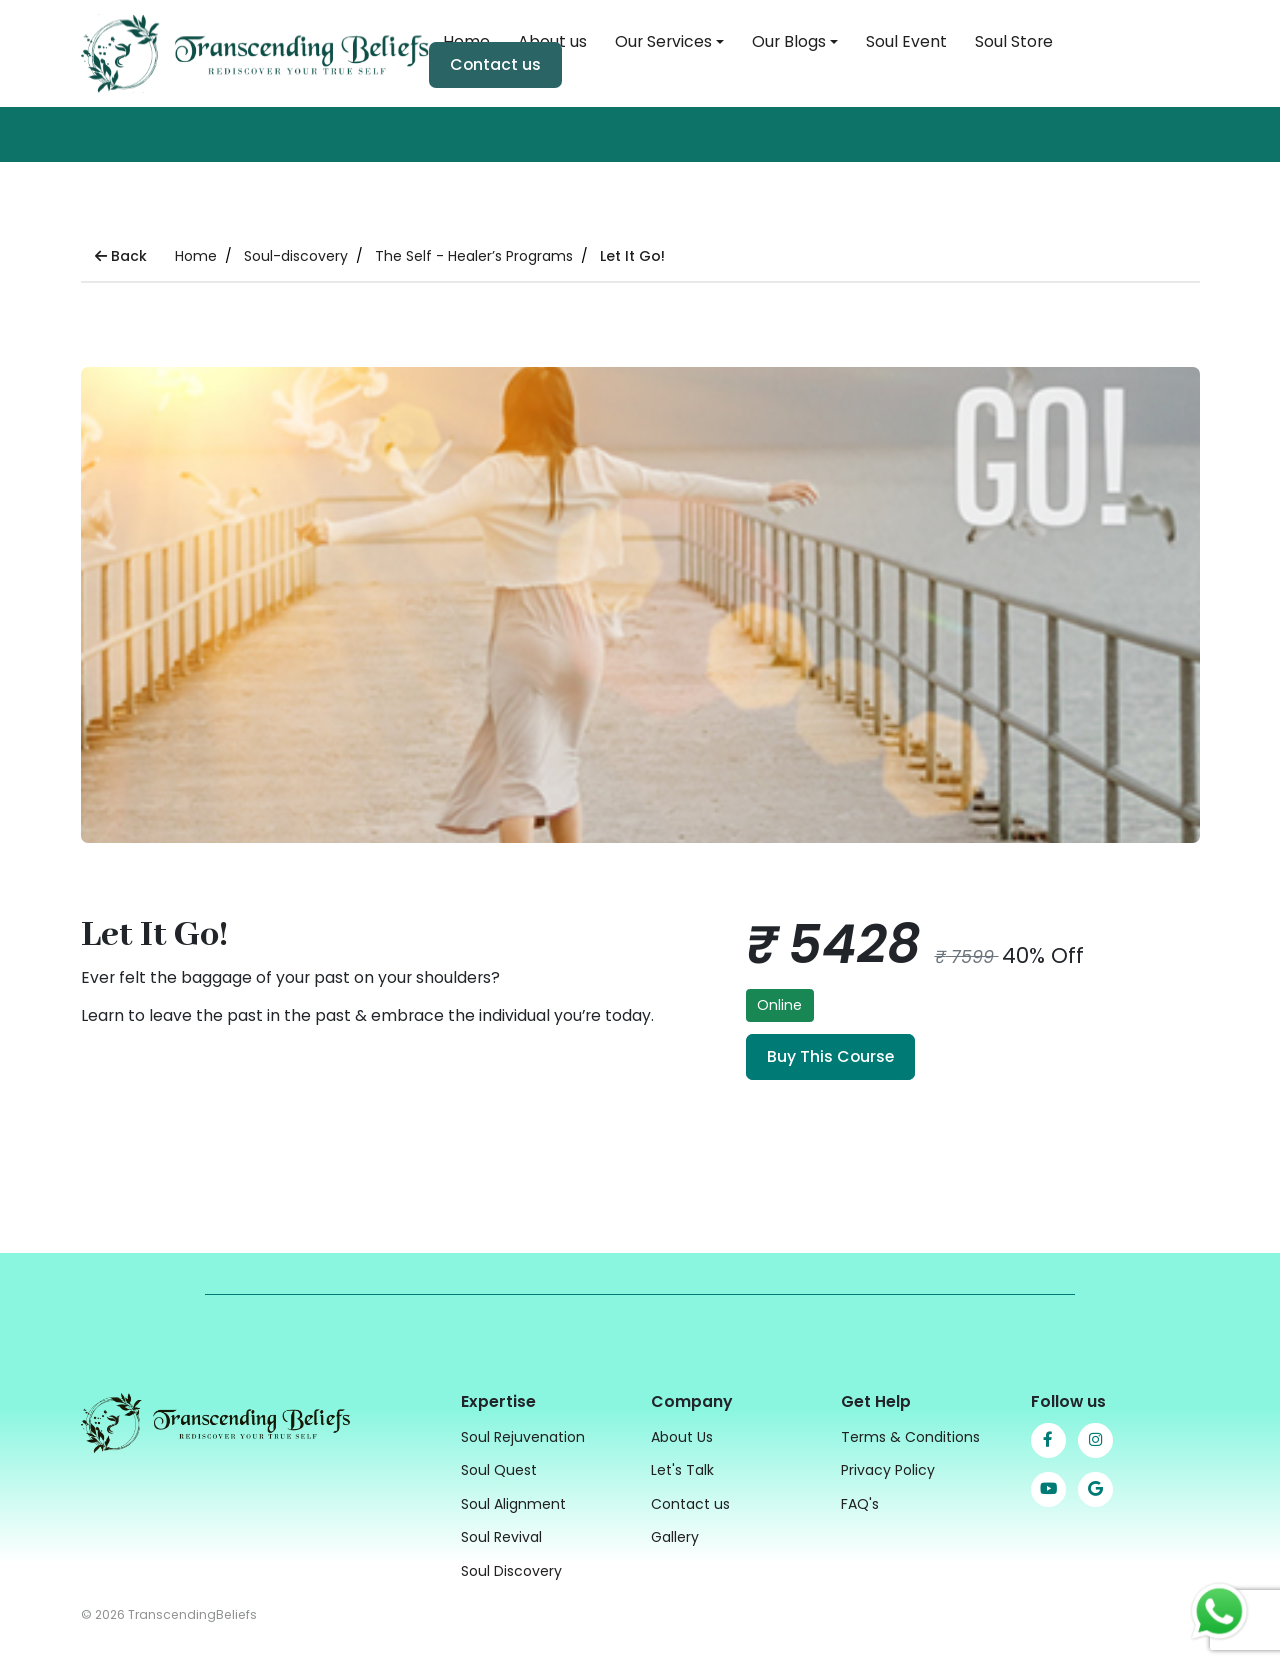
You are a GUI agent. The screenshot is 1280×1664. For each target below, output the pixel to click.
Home (196, 256)
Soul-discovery (296, 256)
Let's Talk (682, 1468)
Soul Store (1014, 41)
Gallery (675, 1535)
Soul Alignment (513, 1502)
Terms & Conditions (910, 1435)
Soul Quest (499, 1468)
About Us (682, 1435)
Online (779, 1005)
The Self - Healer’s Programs (474, 256)
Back (121, 256)
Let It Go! (632, 256)
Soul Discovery (511, 1569)
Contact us (495, 64)
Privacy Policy (888, 1468)
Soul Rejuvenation (523, 1435)
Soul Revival (501, 1535)
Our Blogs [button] (789, 41)
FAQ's (860, 1502)
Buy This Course (830, 1056)
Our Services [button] (663, 41)
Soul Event (906, 41)
